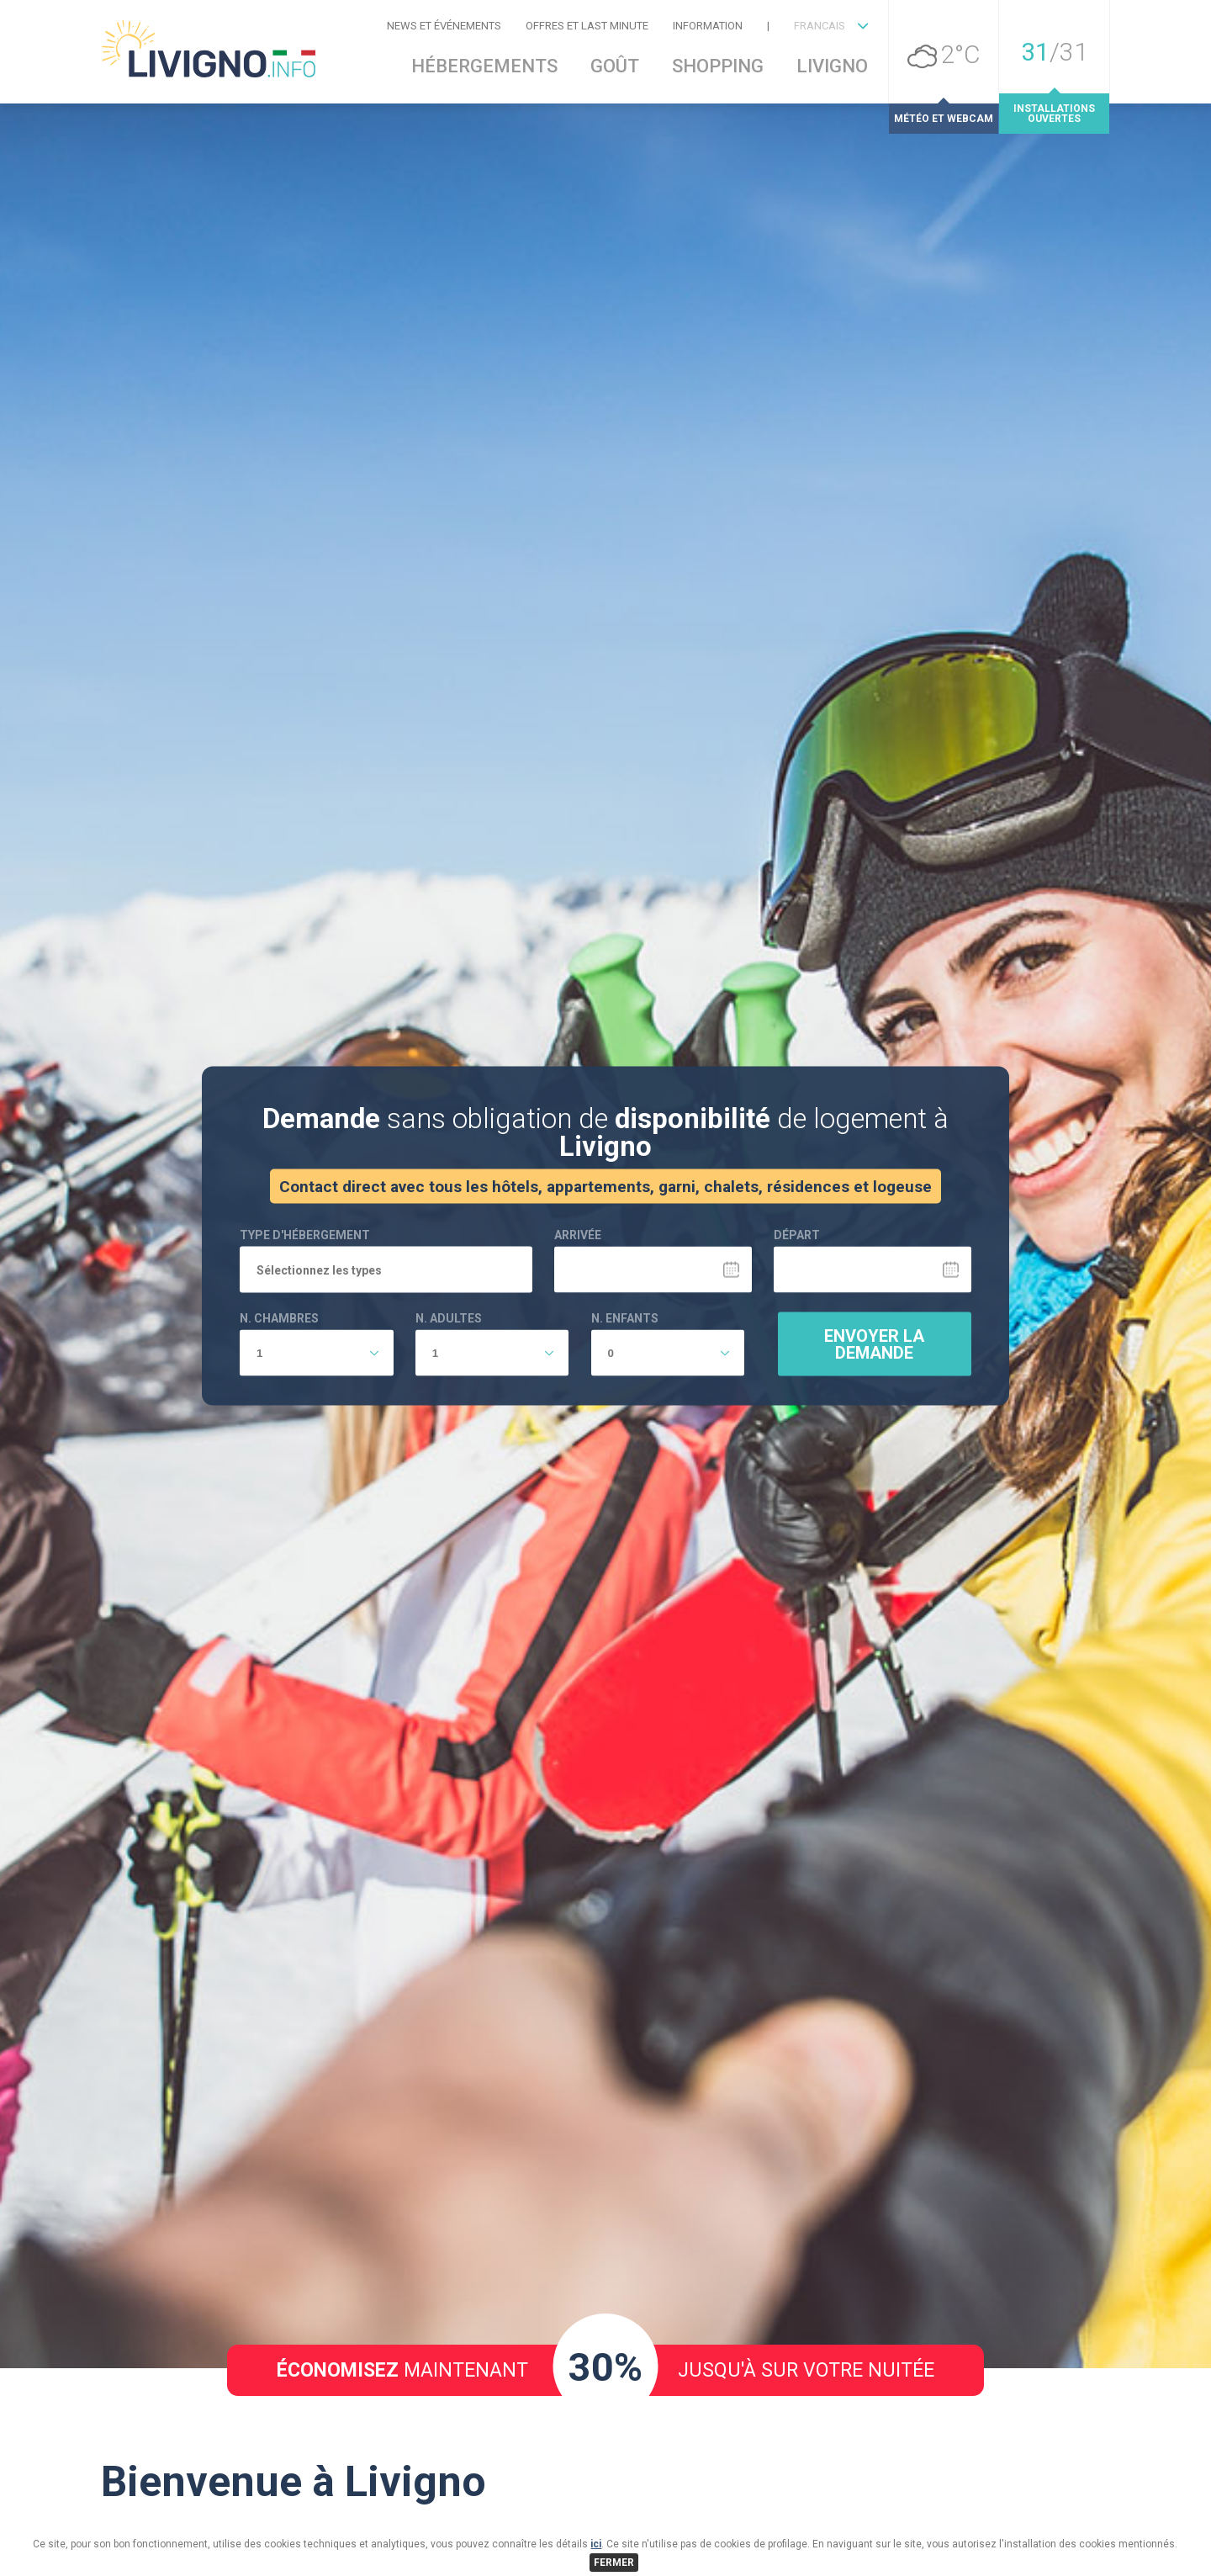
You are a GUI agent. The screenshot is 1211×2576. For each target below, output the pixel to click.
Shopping (718, 66)
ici (595, 2544)
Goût (614, 66)
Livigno (832, 66)
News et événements (444, 25)
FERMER (614, 2562)
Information (708, 25)
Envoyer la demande (874, 1447)
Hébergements (484, 66)
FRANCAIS (819, 25)
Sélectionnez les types (319, 1374)
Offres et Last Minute (587, 25)
